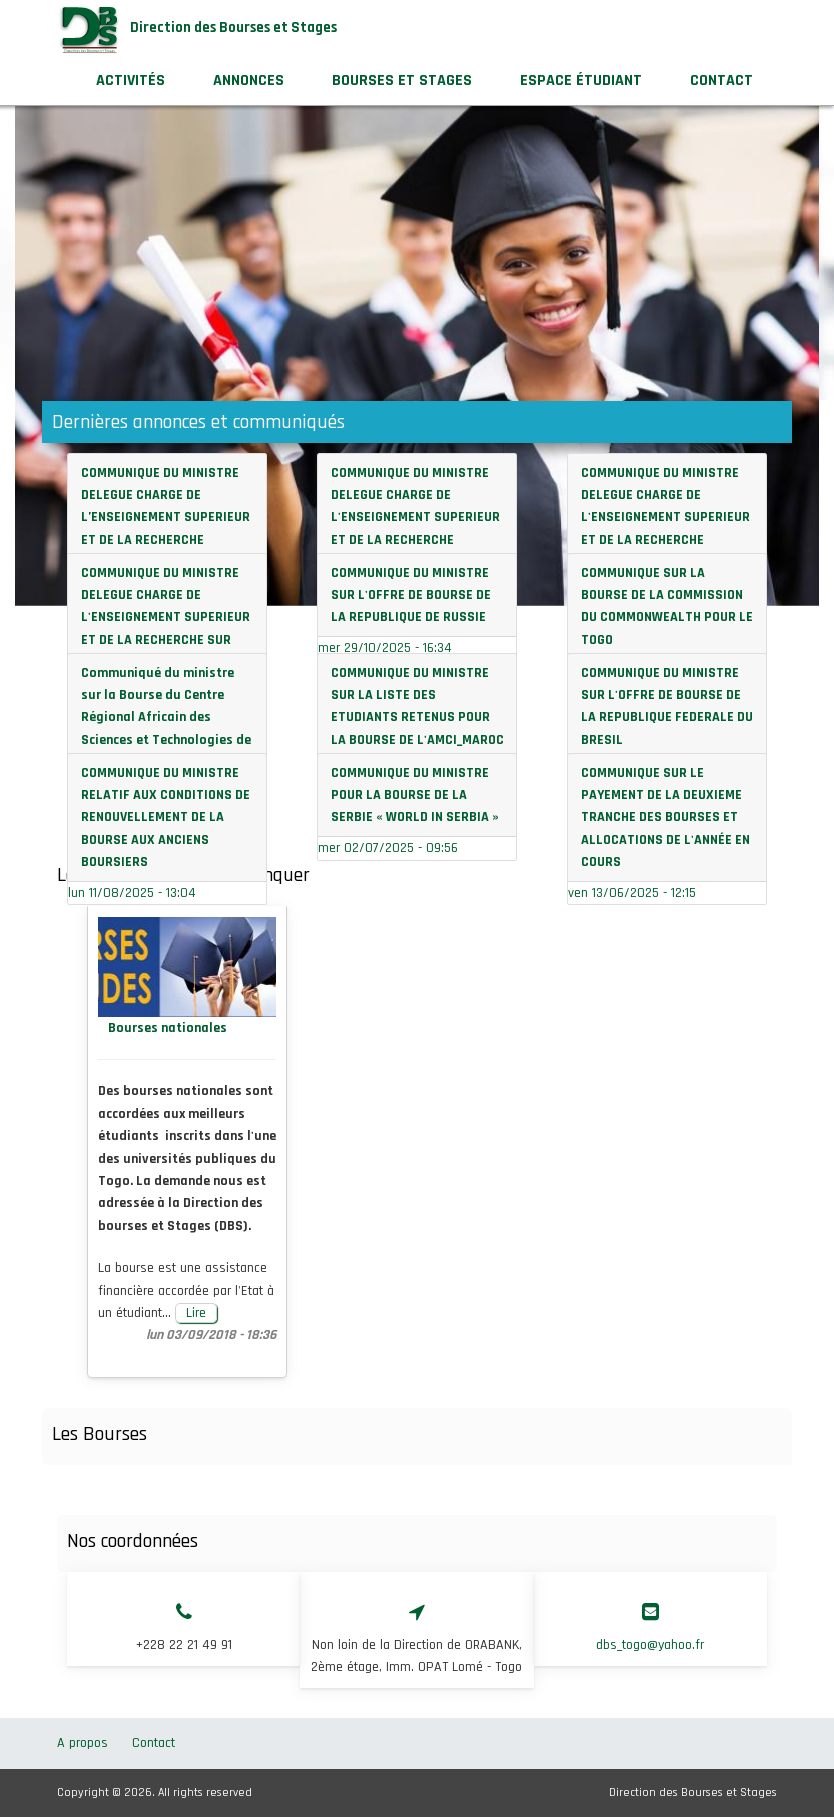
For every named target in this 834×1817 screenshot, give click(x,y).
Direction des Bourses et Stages (233, 27)
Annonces (248, 80)
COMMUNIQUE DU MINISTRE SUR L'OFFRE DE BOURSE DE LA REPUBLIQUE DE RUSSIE (411, 595)
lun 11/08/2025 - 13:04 (132, 893)
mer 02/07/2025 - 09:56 (388, 848)
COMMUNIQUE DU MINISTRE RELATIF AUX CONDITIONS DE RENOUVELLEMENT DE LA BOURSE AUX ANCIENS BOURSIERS (165, 818)
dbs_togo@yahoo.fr (650, 1645)
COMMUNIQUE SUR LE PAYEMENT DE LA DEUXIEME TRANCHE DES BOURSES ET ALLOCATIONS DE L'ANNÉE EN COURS (665, 818)
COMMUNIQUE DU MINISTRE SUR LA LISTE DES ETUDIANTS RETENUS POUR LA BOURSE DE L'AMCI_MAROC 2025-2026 (417, 718)
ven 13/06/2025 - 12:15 (632, 893)
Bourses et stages (414, 87)
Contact (721, 80)
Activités (130, 80)
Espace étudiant (581, 80)
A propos (82, 1743)
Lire (196, 1313)
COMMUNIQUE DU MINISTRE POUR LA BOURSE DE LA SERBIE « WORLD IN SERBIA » (415, 795)
